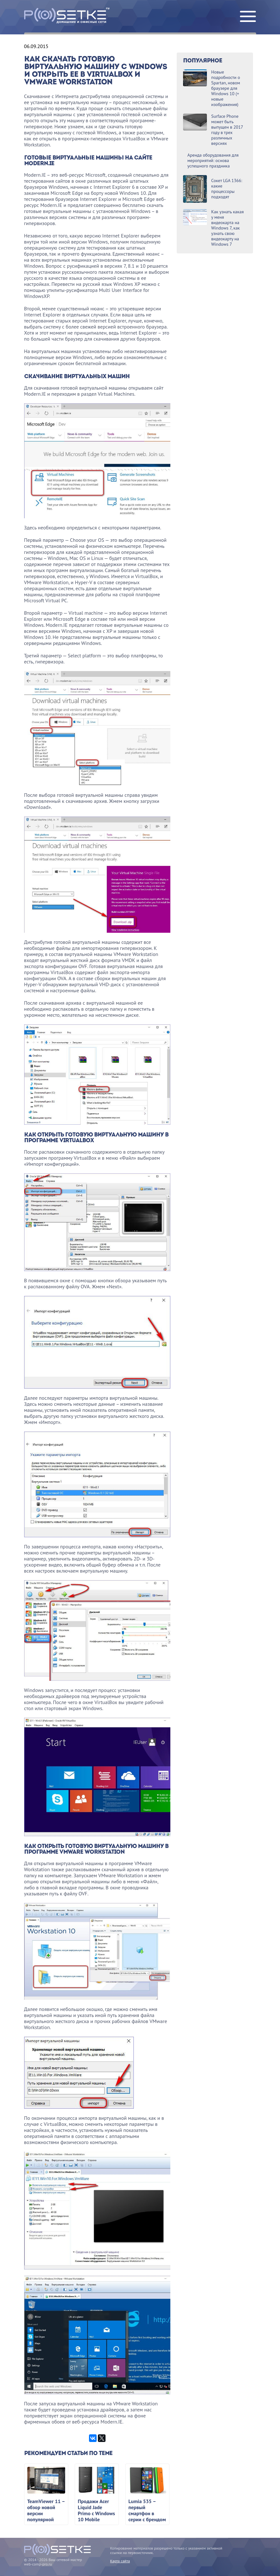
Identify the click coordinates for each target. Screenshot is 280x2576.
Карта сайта (120, 2560)
